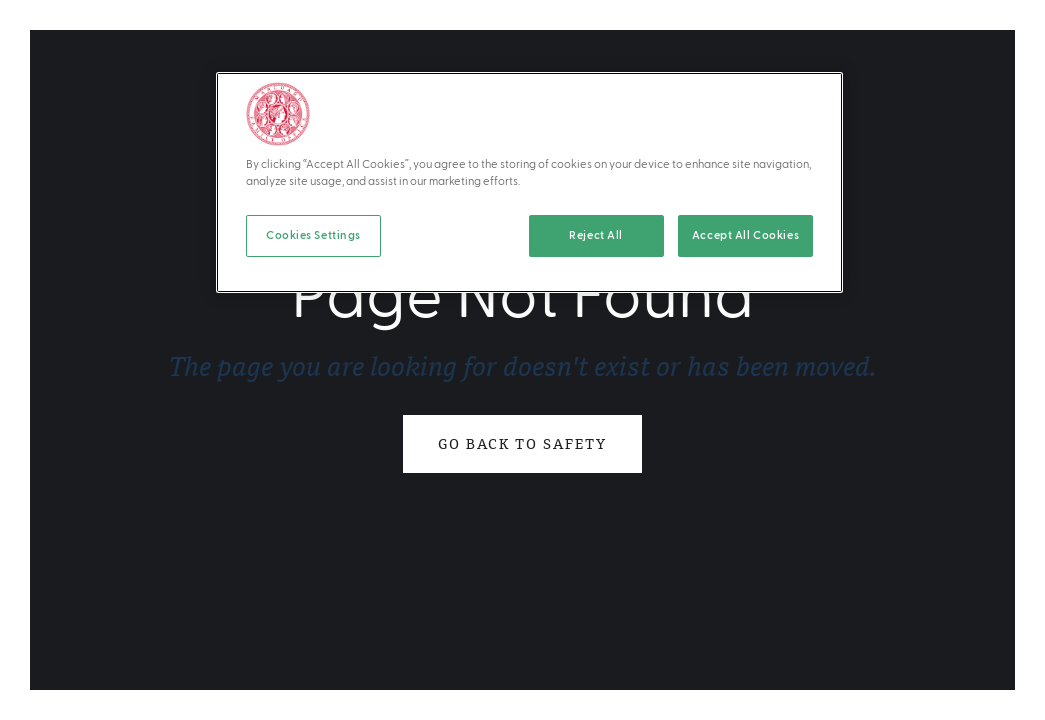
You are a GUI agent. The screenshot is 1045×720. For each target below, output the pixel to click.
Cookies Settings (313, 235)
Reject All (596, 235)
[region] (529, 182)
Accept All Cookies (745, 235)
